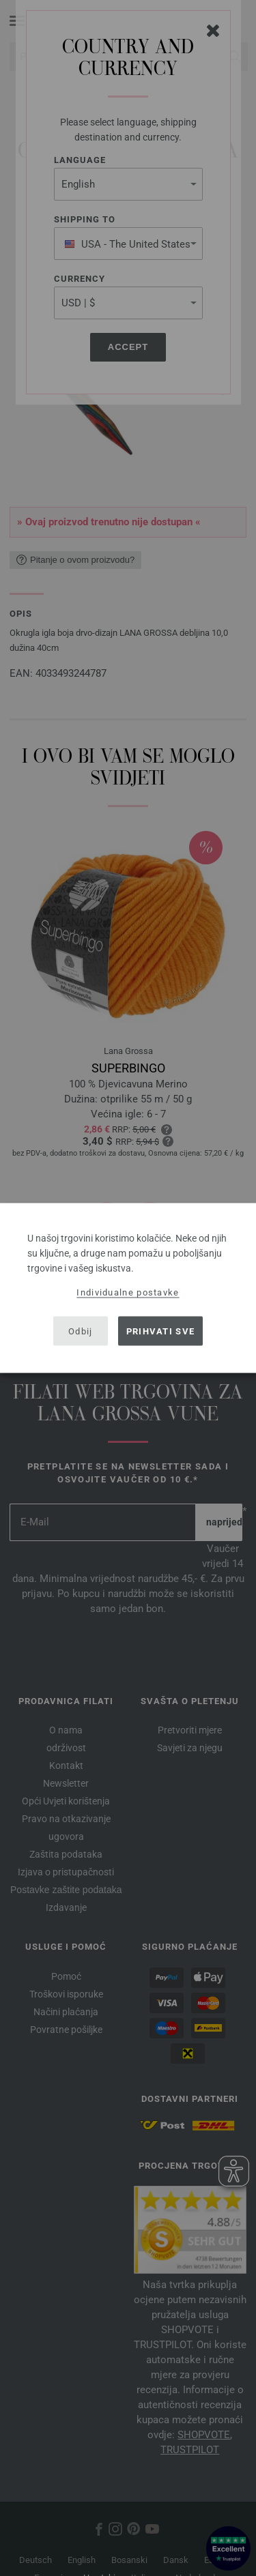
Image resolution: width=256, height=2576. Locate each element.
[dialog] (128, 1288)
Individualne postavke (127, 1292)
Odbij (80, 1331)
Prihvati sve (160, 1331)
